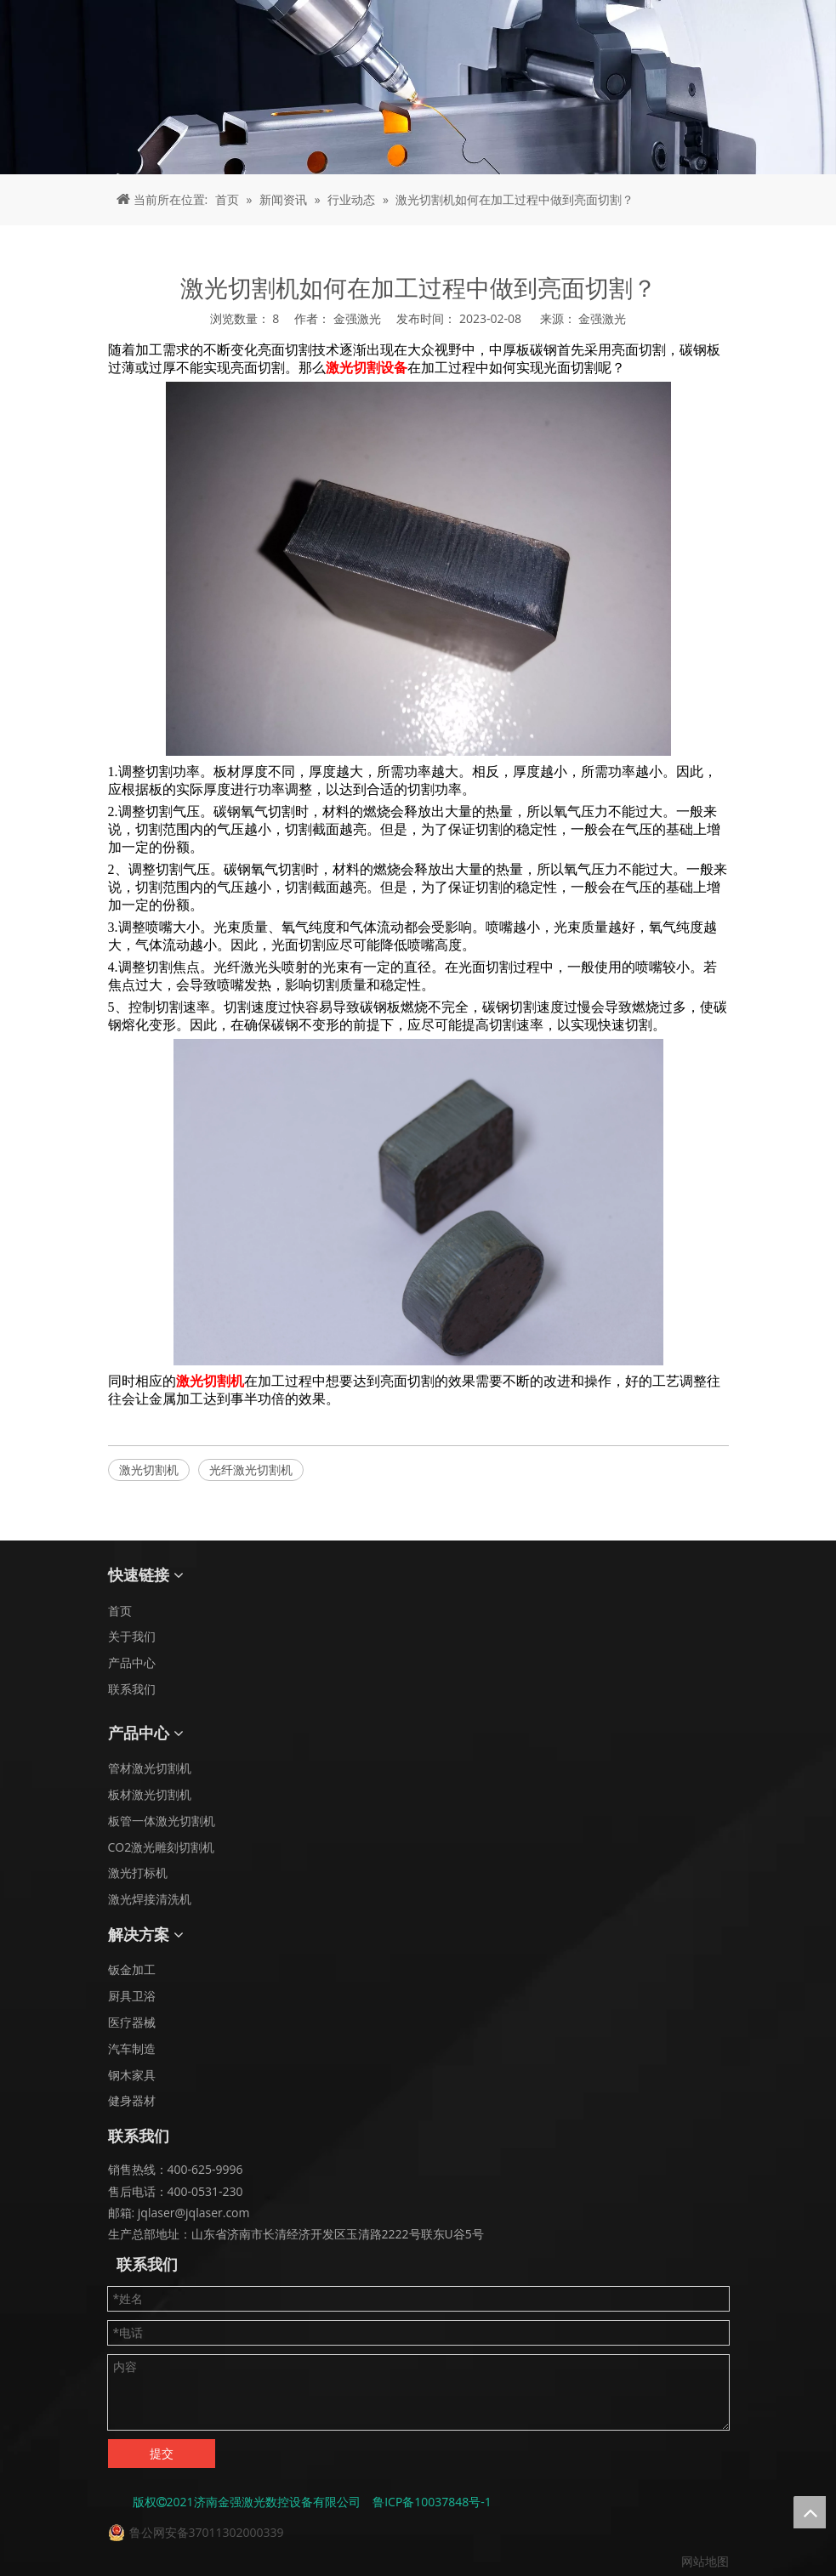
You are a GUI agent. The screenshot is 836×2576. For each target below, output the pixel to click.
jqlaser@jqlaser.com (191, 2212)
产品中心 (132, 1662)
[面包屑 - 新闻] (418, 87)
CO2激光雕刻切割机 (161, 1847)
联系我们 (132, 1689)
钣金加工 (132, 1969)
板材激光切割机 (149, 1794)
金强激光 (602, 318)
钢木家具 (132, 2075)
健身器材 (132, 2100)
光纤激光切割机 (251, 1469)
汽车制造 (132, 2048)
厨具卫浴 (132, 1996)
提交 (161, 2453)
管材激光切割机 (149, 1768)
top (809, 2512)
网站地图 (705, 2561)
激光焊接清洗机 (149, 1899)
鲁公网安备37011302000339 (206, 2532)
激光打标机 (138, 1872)
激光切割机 (149, 1469)
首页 (120, 1611)
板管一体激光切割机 (161, 1821)
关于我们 (132, 1636)
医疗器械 (132, 2022)
